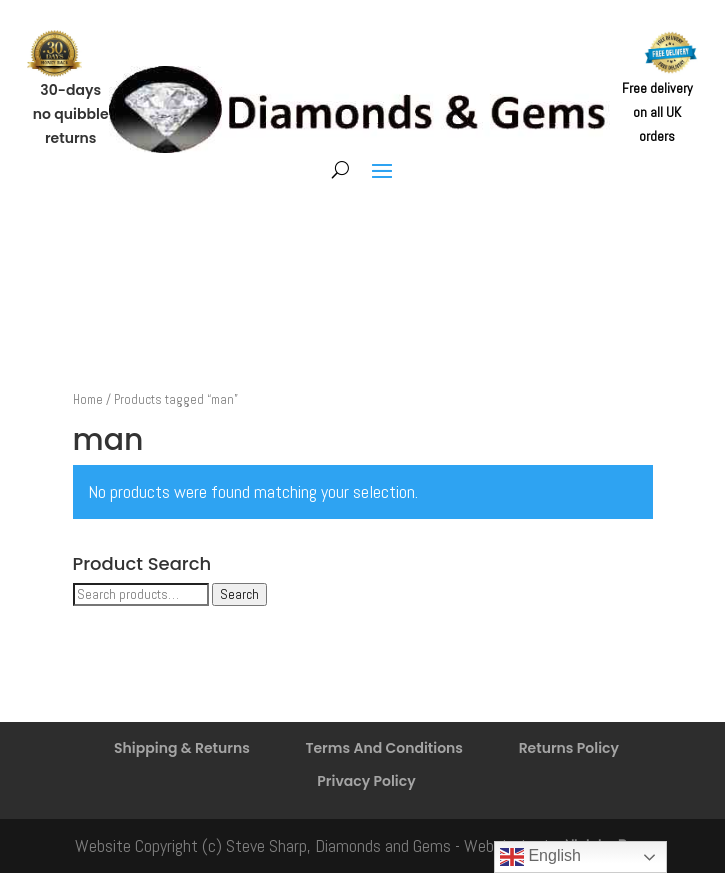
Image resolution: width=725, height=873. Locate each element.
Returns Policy (569, 748)
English (540, 857)
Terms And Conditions (384, 748)
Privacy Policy (366, 781)
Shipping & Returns (182, 748)
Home (88, 399)
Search (239, 594)
